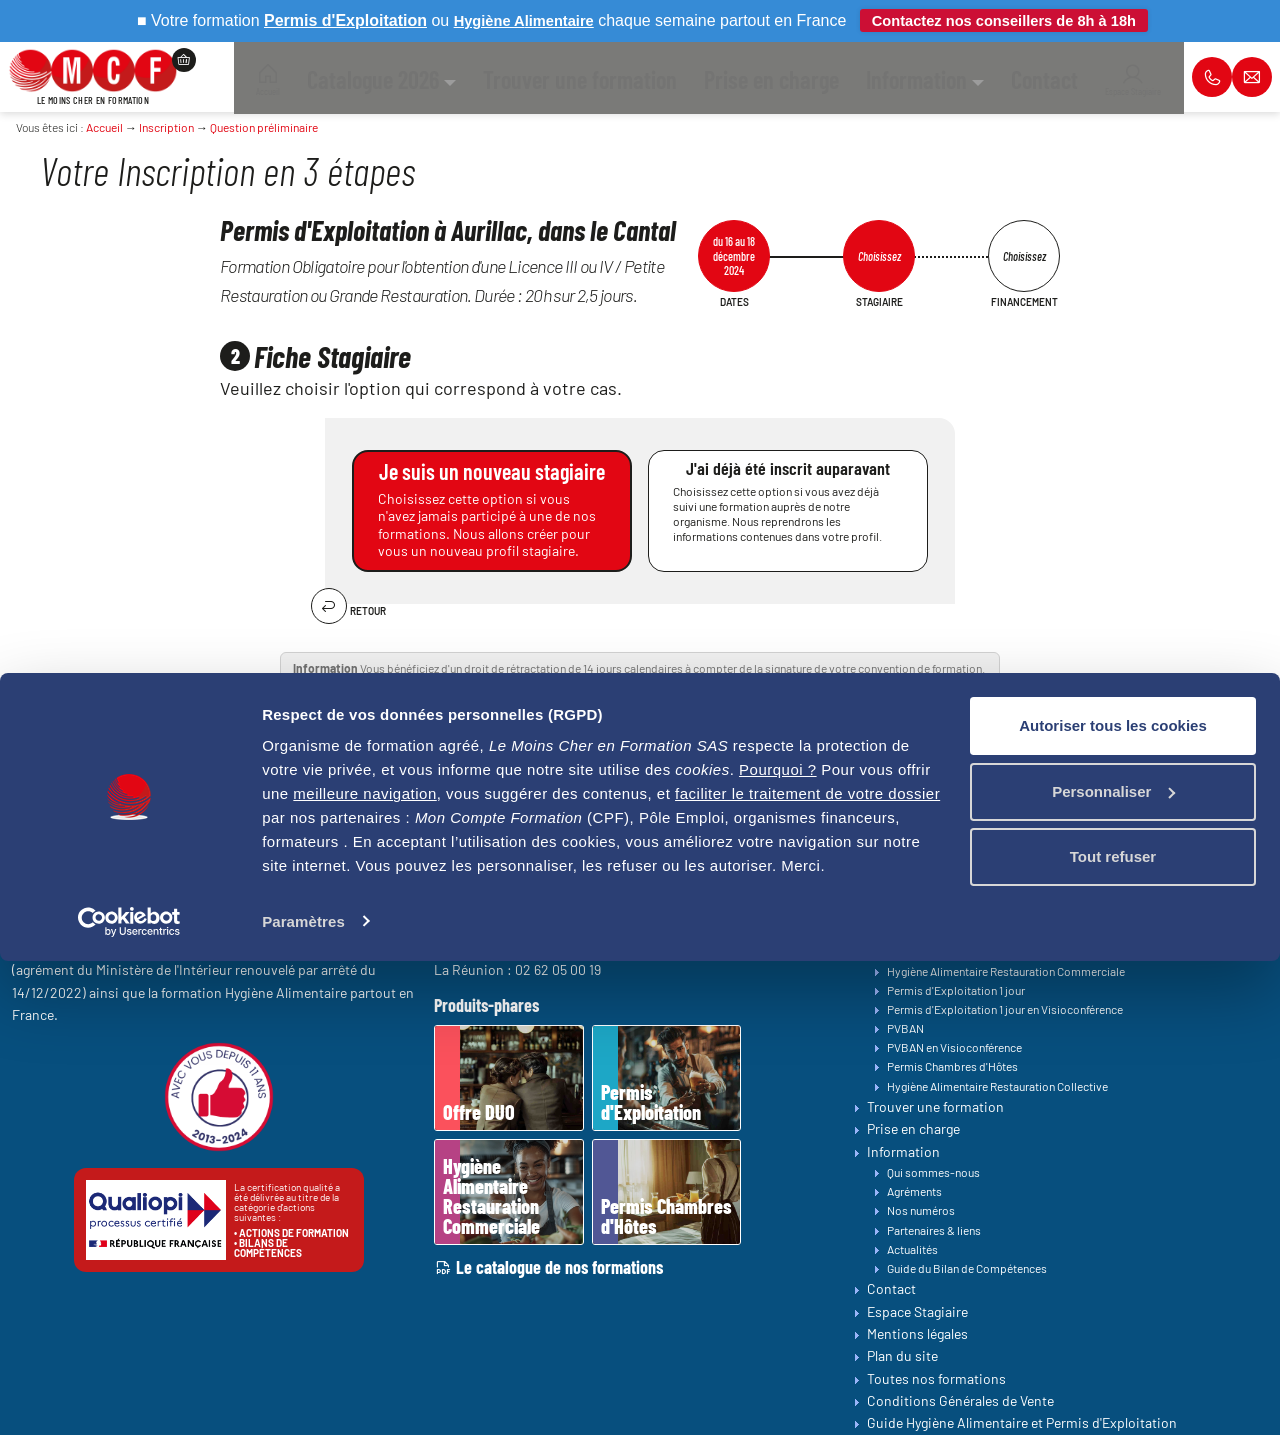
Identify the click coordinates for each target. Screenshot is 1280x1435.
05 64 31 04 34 (553, 949)
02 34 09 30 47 (561, 891)
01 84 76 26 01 (569, 871)
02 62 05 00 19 (558, 969)
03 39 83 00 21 (543, 910)
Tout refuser (1113, 1331)
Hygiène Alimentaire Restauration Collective (997, 1086)
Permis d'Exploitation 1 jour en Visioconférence (1005, 1009)
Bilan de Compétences (944, 894)
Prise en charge (913, 1129)
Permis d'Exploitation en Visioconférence (991, 952)
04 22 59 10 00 (538, 930)
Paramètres (303, 1395)
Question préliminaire (264, 127)
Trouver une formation (935, 1106)
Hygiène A (470, 20)
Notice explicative (806, 683)
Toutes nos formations (944, 913)
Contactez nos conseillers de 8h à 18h (1010, 20)
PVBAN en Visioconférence (954, 1048)
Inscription (166, 127)
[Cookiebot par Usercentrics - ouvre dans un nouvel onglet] (129, 1396)
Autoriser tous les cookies (1113, 1200)
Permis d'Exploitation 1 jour (956, 990)
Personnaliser (1113, 1265)
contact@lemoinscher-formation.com (179, 917)
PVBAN (905, 1028)
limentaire (547, 20)
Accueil (104, 127)
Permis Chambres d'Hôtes (952, 1067)
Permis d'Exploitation (942, 932)
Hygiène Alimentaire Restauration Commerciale (1006, 971)
